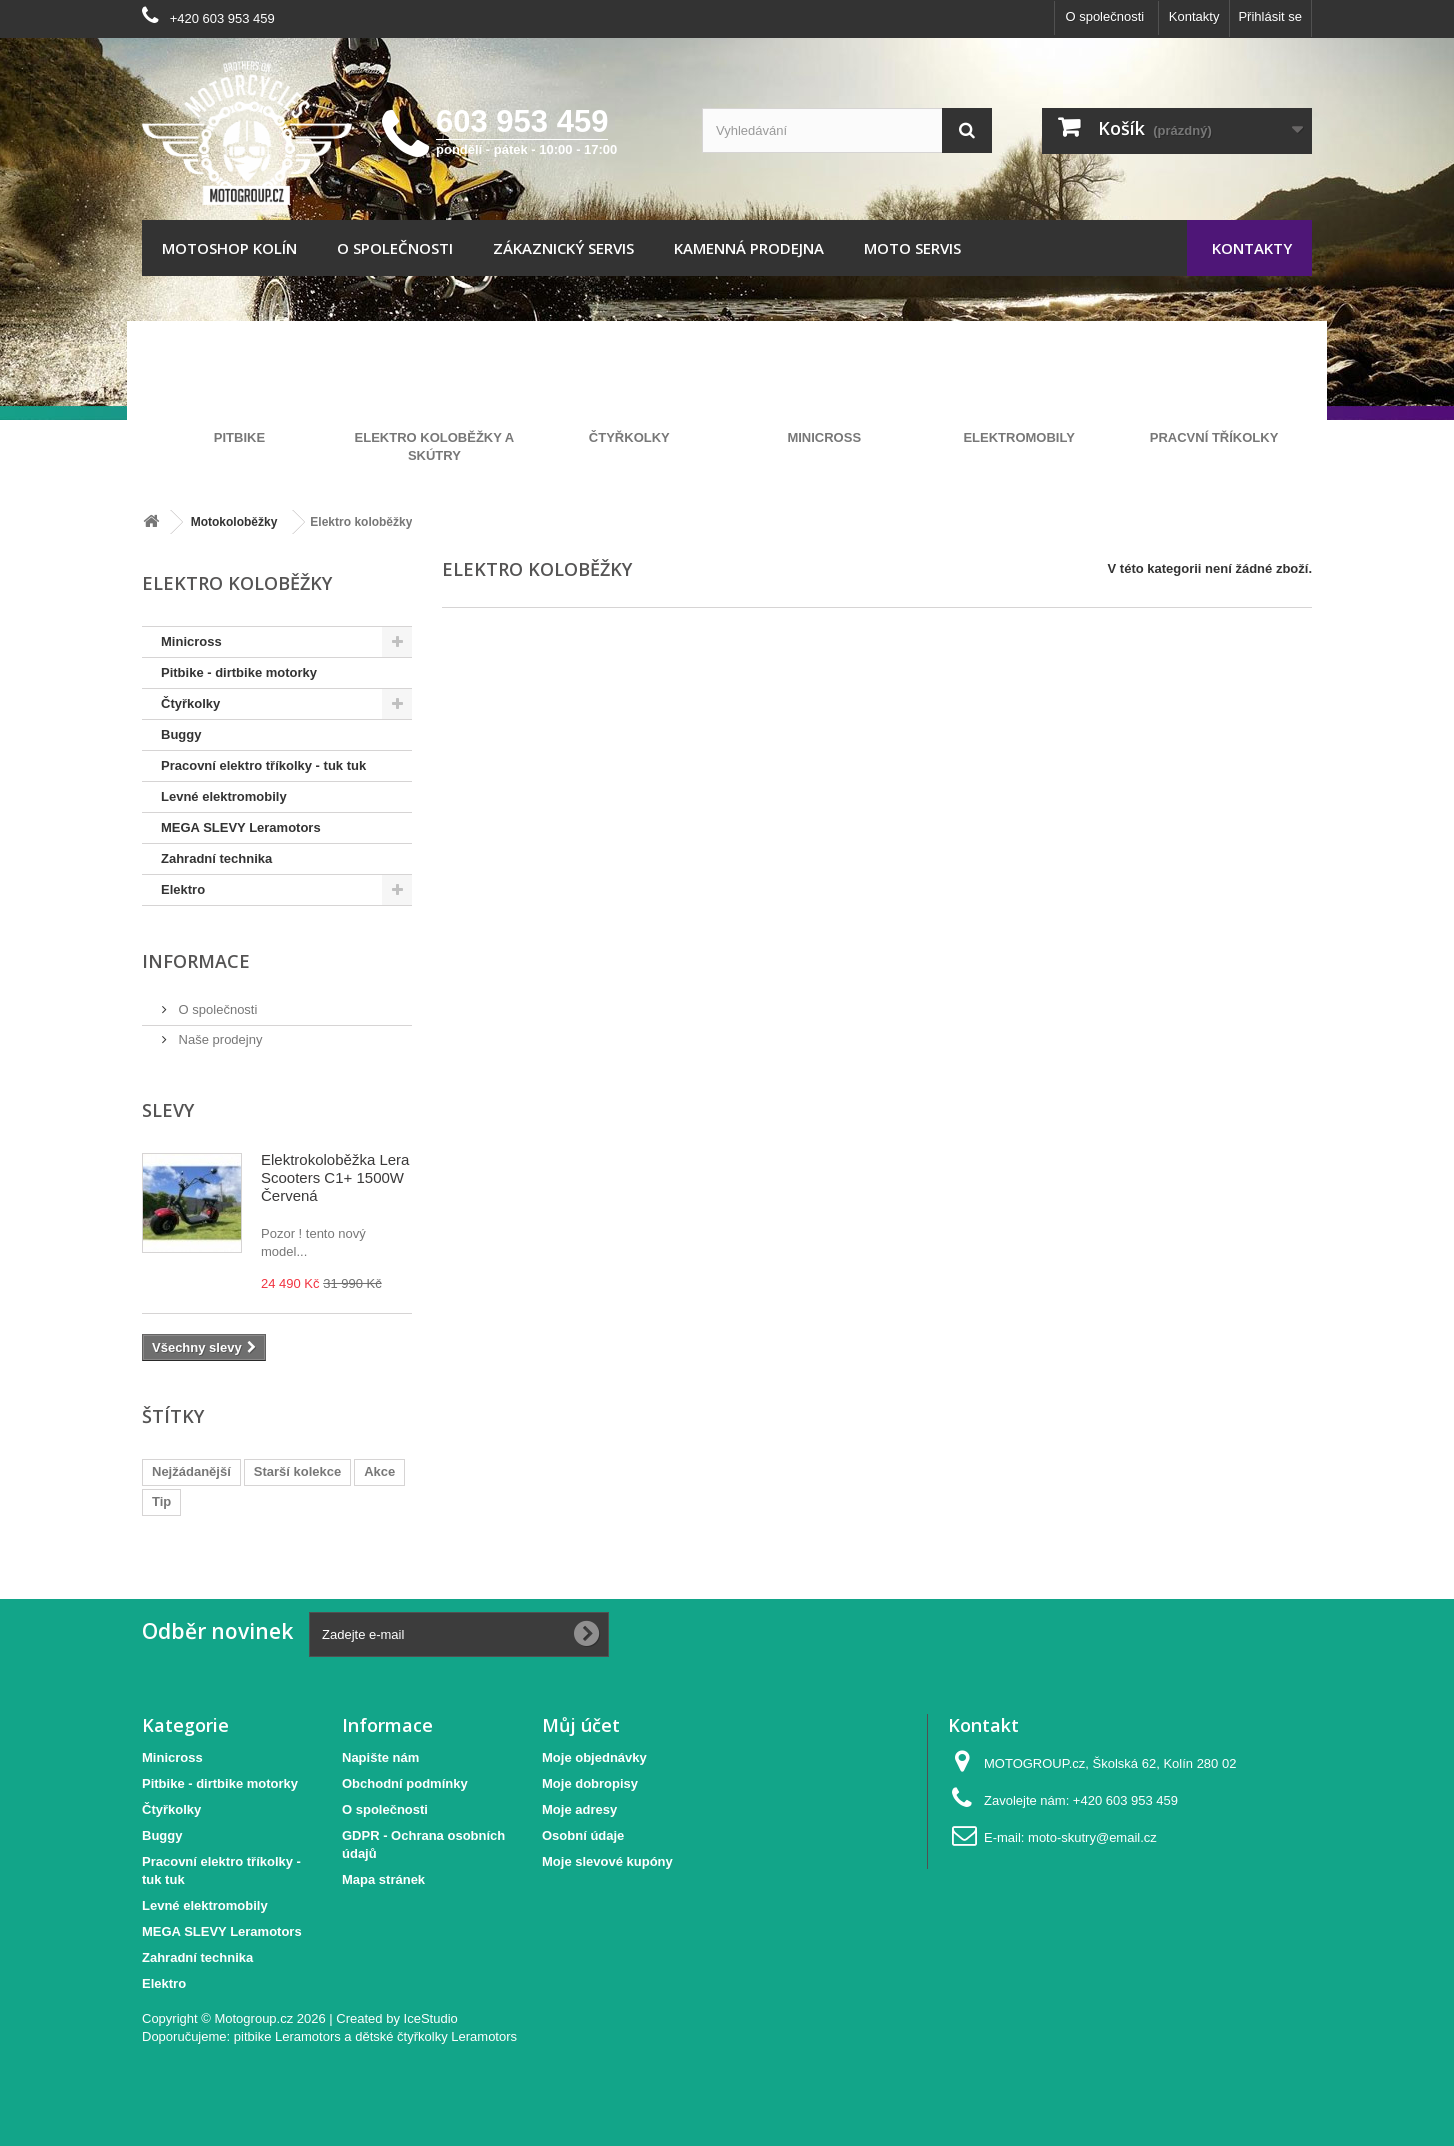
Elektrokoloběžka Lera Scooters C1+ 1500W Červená (335, 1177)
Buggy (181, 734)
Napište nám (380, 1757)
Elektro (183, 889)
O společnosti (1104, 16)
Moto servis (912, 248)
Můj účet (581, 1725)
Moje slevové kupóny (607, 1861)
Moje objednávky (594, 1757)
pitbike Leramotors (287, 2036)
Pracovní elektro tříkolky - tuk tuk (263, 765)
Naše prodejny (218, 1039)
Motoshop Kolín (229, 248)
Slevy (168, 1110)
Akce (379, 1471)
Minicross (191, 641)
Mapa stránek (383, 1879)
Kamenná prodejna (749, 248)
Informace (196, 961)
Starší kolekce (297, 1471)
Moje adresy (579, 1809)
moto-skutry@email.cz (1092, 1837)
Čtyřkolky (190, 703)
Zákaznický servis (563, 248)
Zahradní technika (216, 858)
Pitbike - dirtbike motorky (239, 672)
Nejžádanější (191, 1471)
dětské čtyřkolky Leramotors (436, 2036)
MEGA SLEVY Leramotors (241, 827)
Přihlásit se (1270, 16)
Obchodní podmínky (405, 1783)
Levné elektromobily (224, 796)
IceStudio (431, 2018)
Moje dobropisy (590, 1783)
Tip (161, 1501)
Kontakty (1194, 16)
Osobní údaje (583, 1835)
